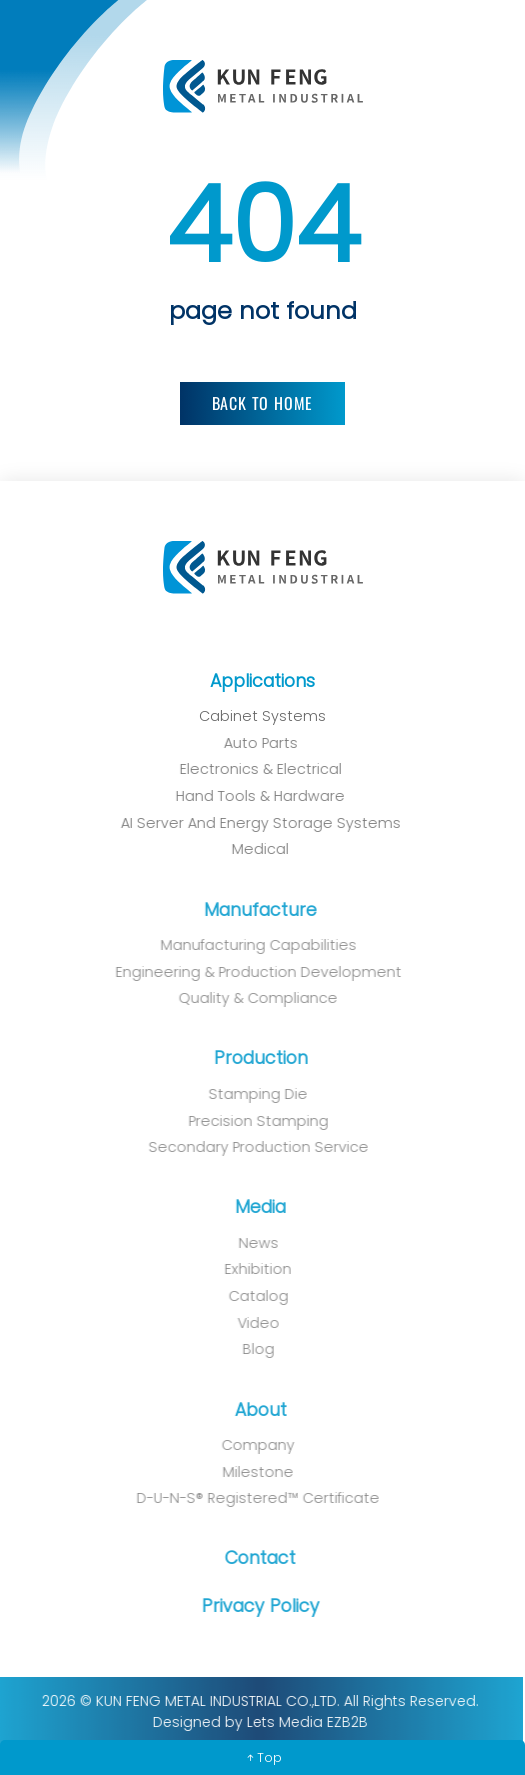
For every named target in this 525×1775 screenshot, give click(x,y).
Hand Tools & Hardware (251, 796)
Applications (261, 681)
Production (252, 1058)
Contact (252, 1558)
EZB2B (339, 1722)
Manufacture (252, 910)
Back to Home (263, 402)
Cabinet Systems (260, 716)
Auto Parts (251, 743)
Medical (251, 849)
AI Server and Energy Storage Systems (251, 823)
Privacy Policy (252, 1606)
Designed (179, 1722)
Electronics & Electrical (251, 769)
